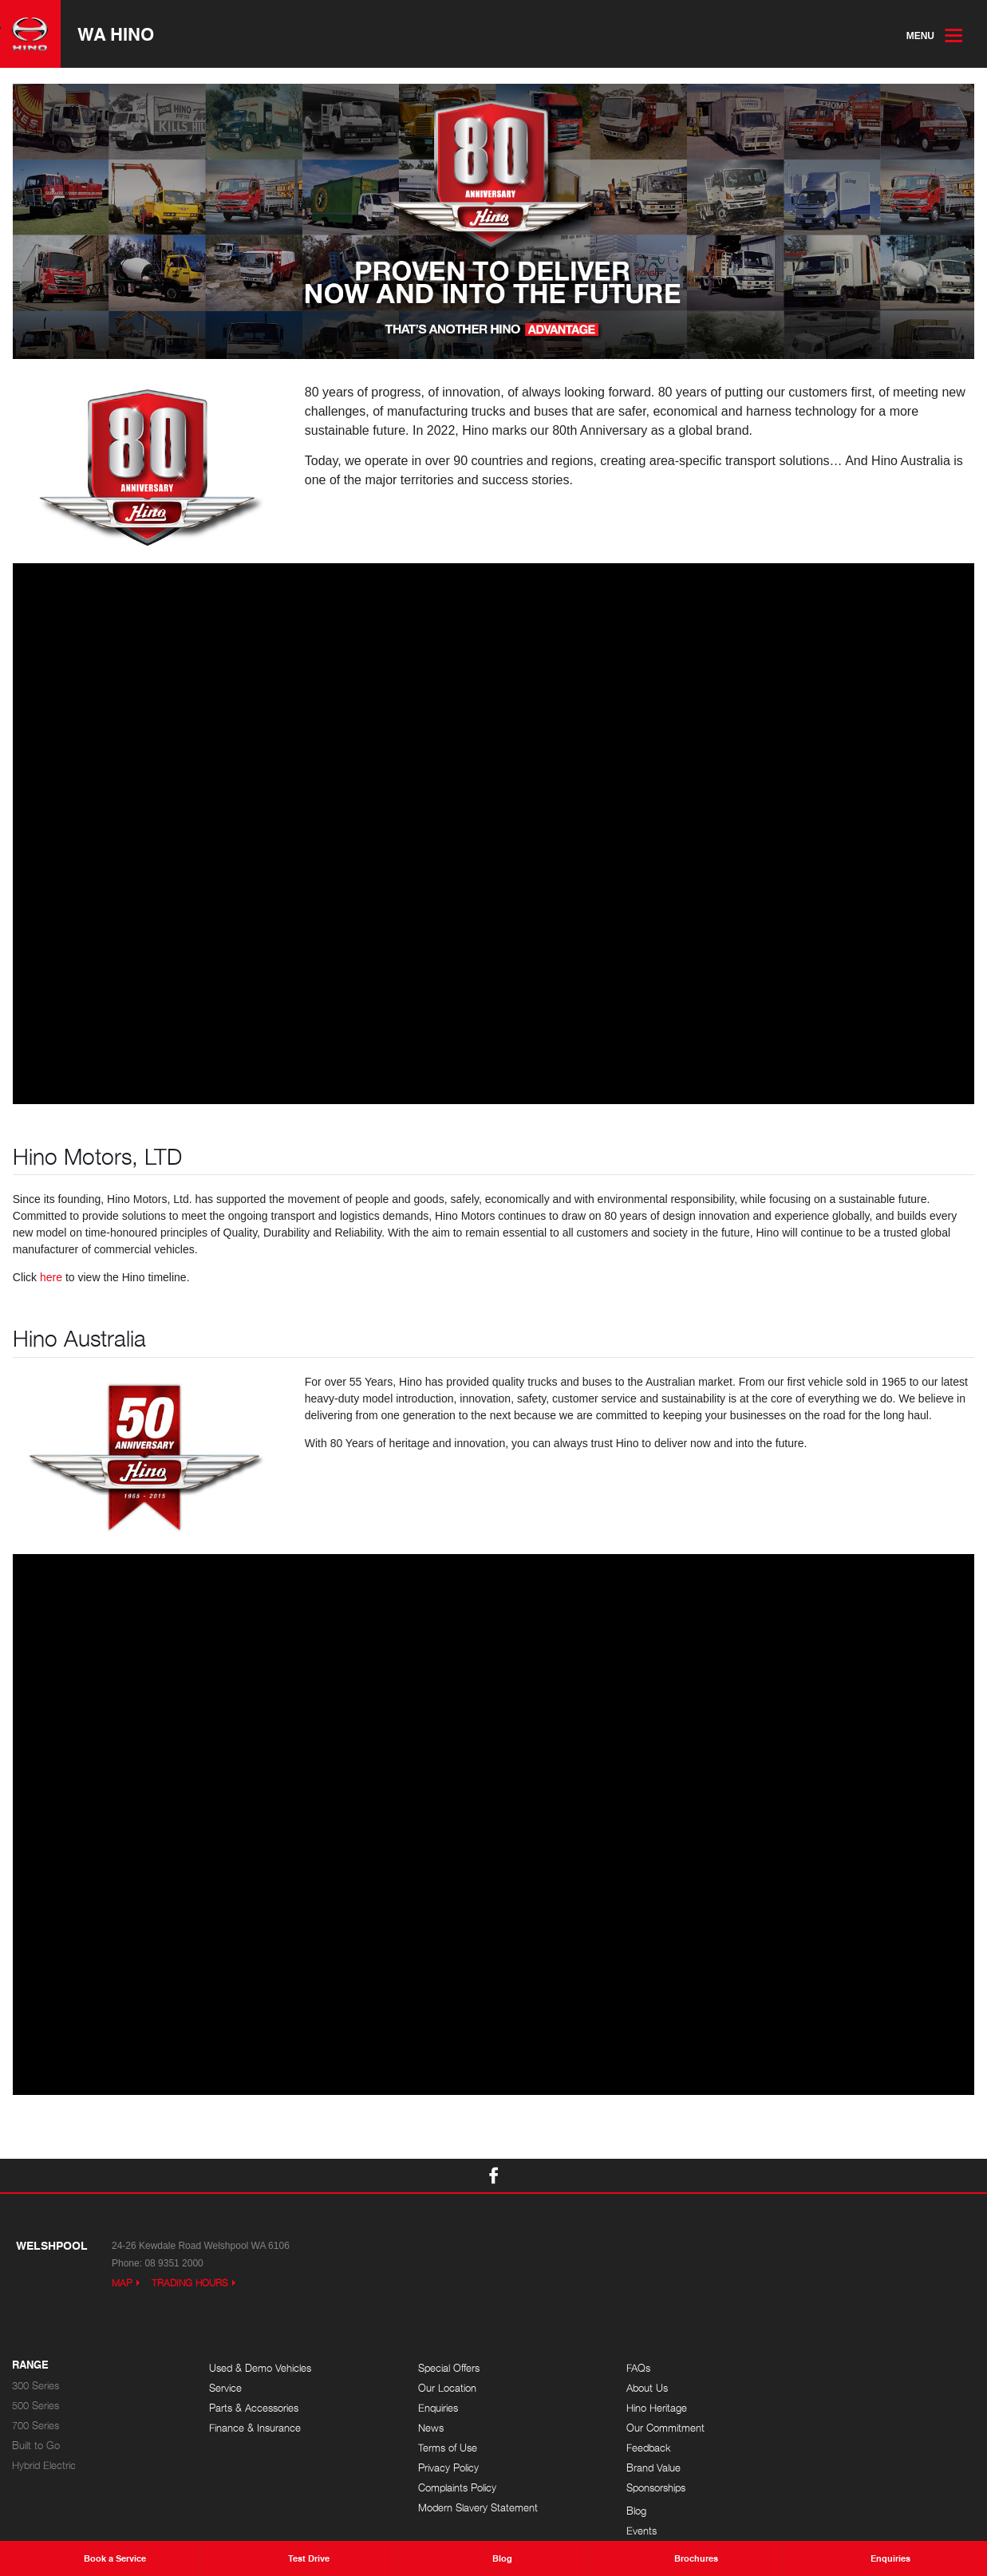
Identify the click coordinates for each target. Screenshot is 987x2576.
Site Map (822, 2448)
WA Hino (116, 34)
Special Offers (437, 2368)
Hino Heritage (634, 2408)
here (51, 1278)
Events (817, 2388)
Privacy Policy (437, 2468)
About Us (624, 2388)
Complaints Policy (446, 2488)
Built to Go (36, 2446)
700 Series (35, 2426)
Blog (812, 2368)
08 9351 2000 (173, 2263)
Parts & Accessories (253, 2408)
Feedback (626, 2448)
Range (30, 2365)
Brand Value (631, 2468)
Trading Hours (190, 2283)
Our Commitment (643, 2428)
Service (225, 2388)
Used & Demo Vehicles (260, 2368)
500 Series (35, 2406)
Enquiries (427, 2408)
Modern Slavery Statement (467, 2508)
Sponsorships (633, 2488)
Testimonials (828, 2428)
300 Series (35, 2386)
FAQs (616, 2368)
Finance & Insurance (255, 2428)
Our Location (436, 2388)
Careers (819, 2408)
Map (122, 2283)
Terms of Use (436, 2448)
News (419, 2428)
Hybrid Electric (44, 2465)
